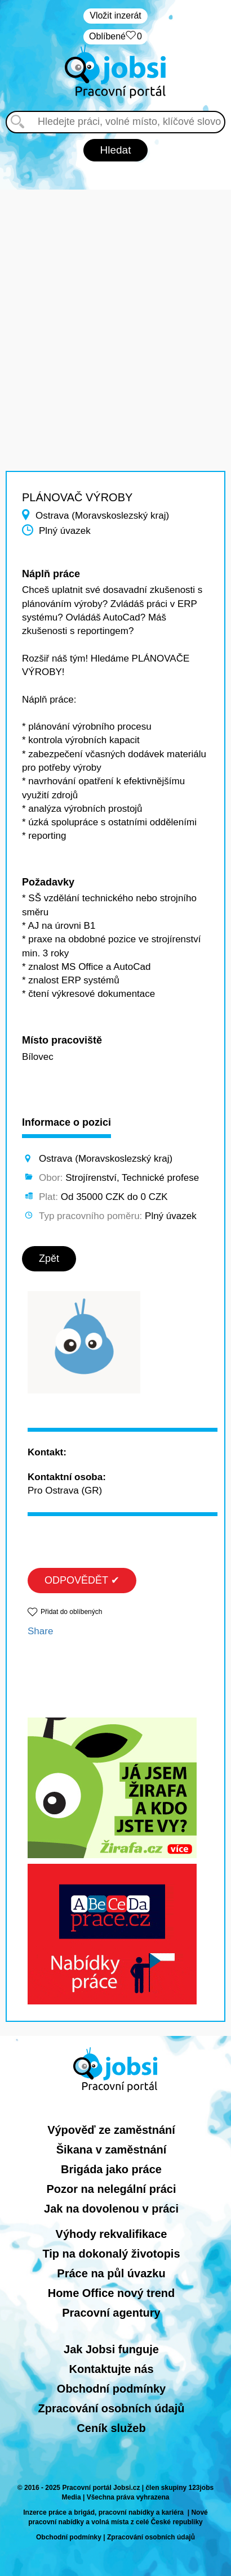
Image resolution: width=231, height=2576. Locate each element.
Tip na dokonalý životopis (111, 2253)
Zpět (49, 1258)
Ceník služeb (111, 2428)
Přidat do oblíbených (71, 1612)
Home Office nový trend (111, 2293)
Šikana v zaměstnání (111, 2149)
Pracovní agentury (111, 2313)
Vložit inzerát (115, 15)
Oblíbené (115, 36)
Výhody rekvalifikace (111, 2234)
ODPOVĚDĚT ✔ (82, 1580)
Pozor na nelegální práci (111, 2189)
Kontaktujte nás (111, 2369)
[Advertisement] (115, 305)
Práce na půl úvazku (111, 2273)
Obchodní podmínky (111, 2388)
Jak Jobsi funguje (111, 2349)
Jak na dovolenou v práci (111, 2208)
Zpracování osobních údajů (111, 2408)
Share (40, 1631)
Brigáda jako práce (111, 2169)
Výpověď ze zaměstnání (111, 2130)
